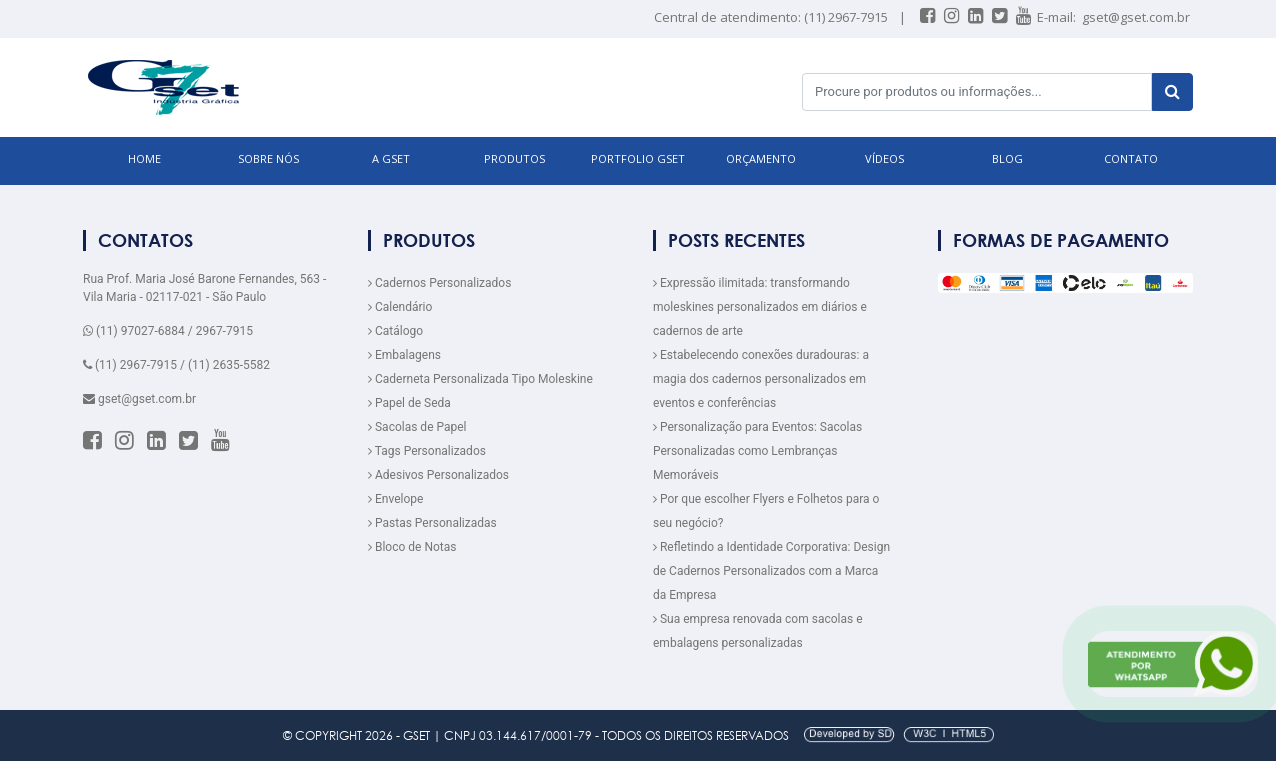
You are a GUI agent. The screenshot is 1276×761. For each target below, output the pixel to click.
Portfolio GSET (638, 158)
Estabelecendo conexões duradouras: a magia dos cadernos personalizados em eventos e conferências (761, 379)
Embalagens (404, 355)
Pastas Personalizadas (432, 523)
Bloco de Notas (412, 547)
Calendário (400, 307)
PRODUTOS (514, 158)
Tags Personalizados (427, 451)
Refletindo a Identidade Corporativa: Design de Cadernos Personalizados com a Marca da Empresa (771, 571)
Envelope (395, 499)
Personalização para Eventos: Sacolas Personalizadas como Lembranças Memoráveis (757, 451)
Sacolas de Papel (417, 427)
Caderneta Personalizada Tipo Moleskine (480, 379)
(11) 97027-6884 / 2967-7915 (168, 331)
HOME (144, 158)
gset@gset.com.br (1136, 17)
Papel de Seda (409, 403)
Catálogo (395, 331)
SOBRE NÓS (268, 158)
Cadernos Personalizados (439, 283)
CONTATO (1131, 158)
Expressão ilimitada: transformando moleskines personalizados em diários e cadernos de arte (760, 307)
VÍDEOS (884, 158)
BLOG (1007, 158)
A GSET (391, 158)
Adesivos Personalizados (438, 475)
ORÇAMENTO (761, 158)
